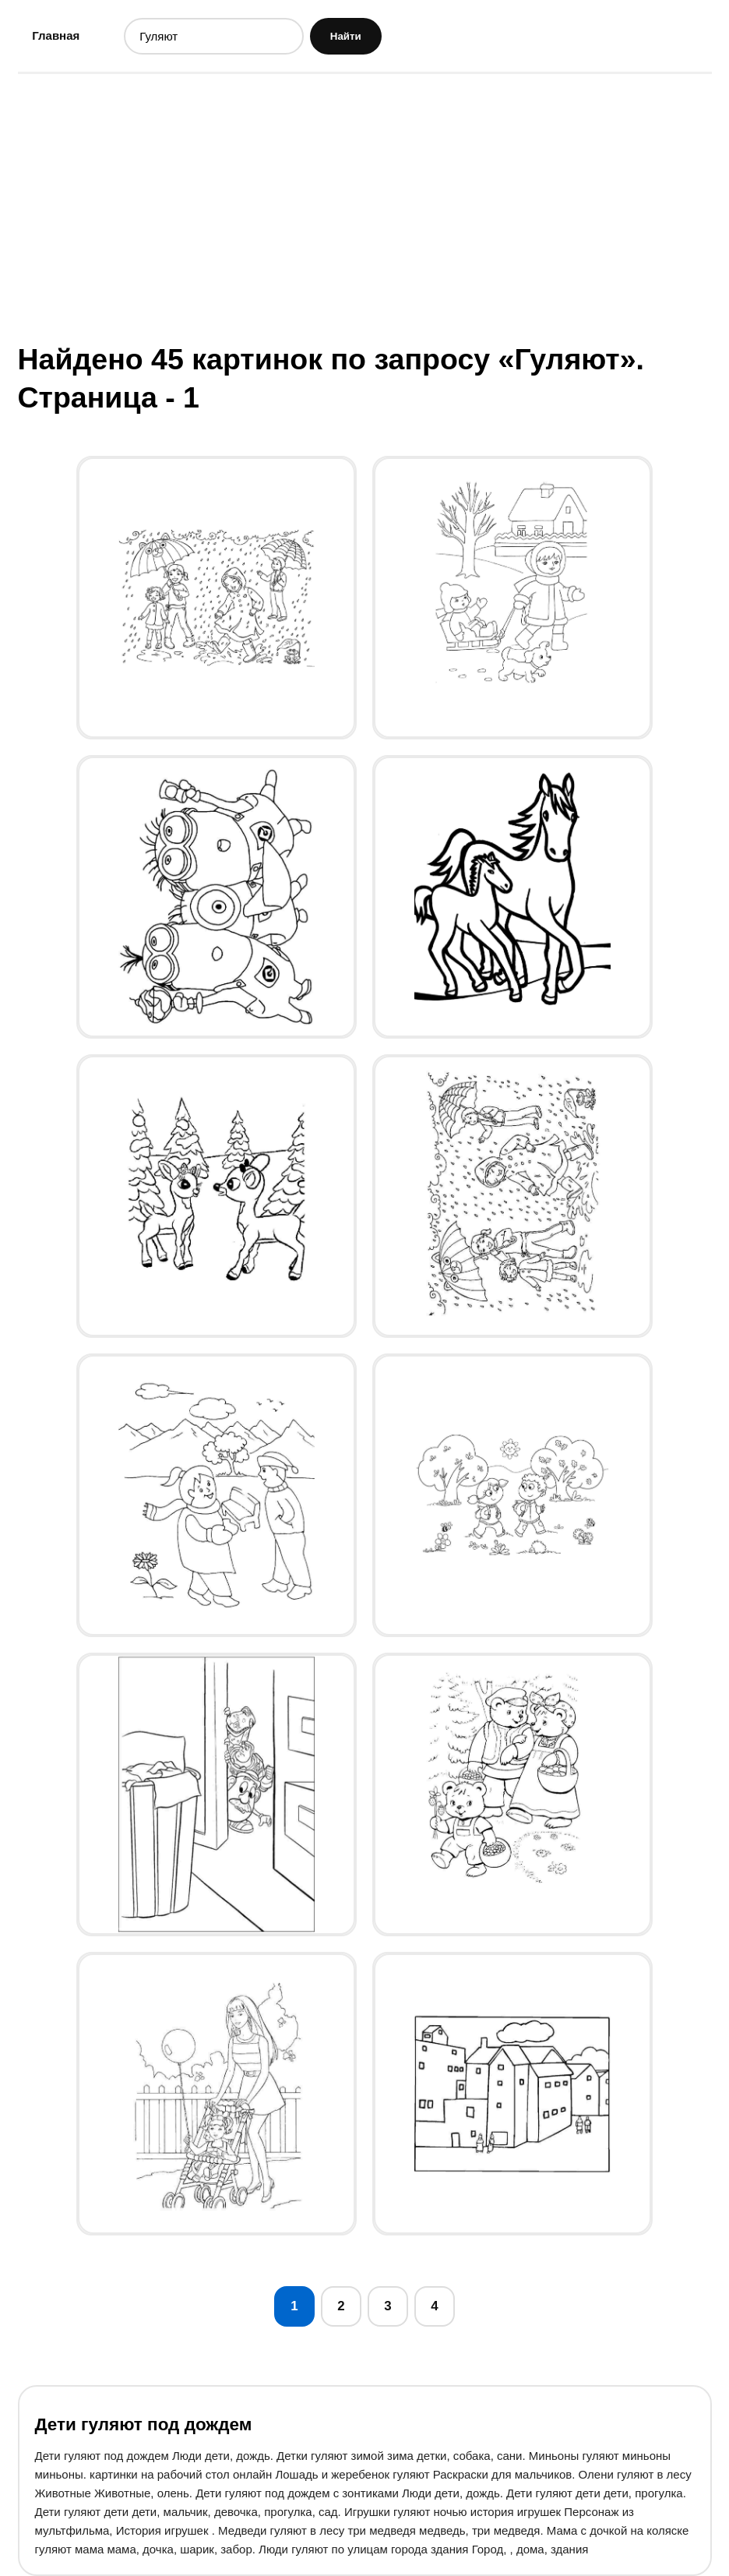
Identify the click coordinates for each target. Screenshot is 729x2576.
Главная (55, 35)
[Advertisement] (365, 206)
